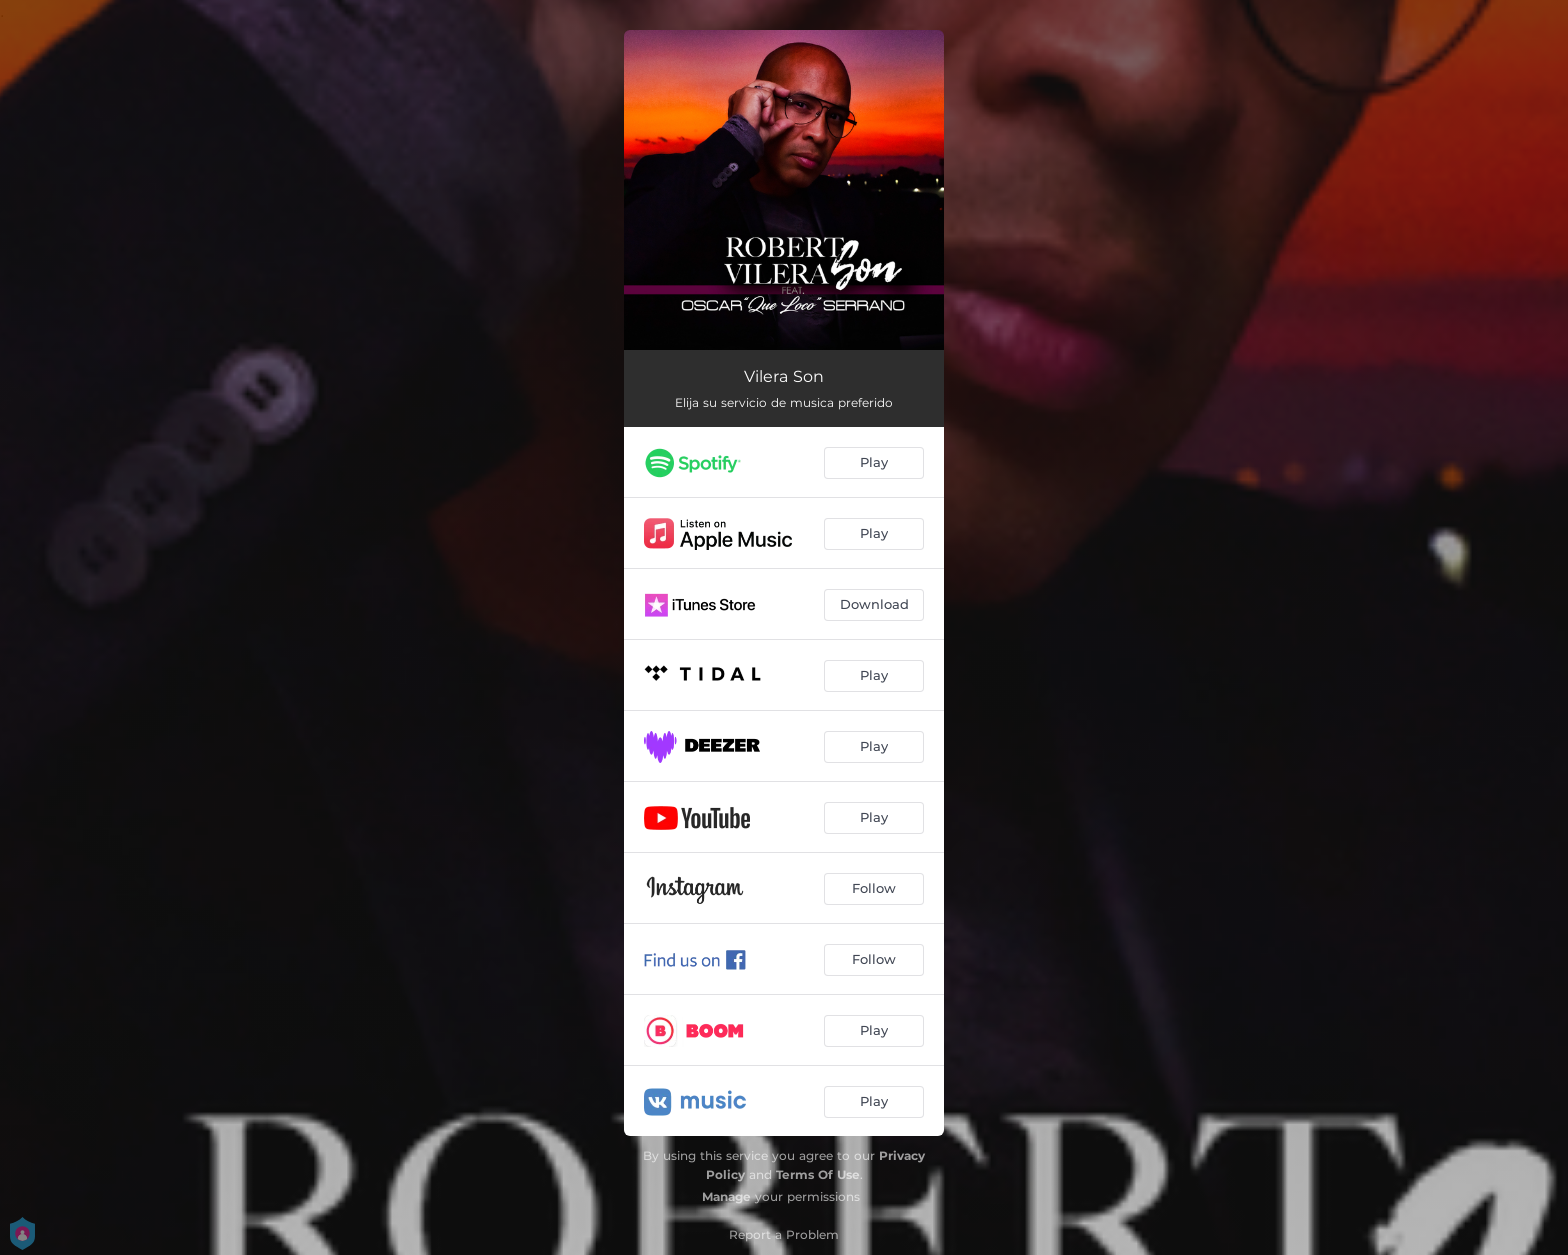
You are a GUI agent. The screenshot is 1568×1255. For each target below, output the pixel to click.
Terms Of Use (818, 1174)
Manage (726, 1196)
